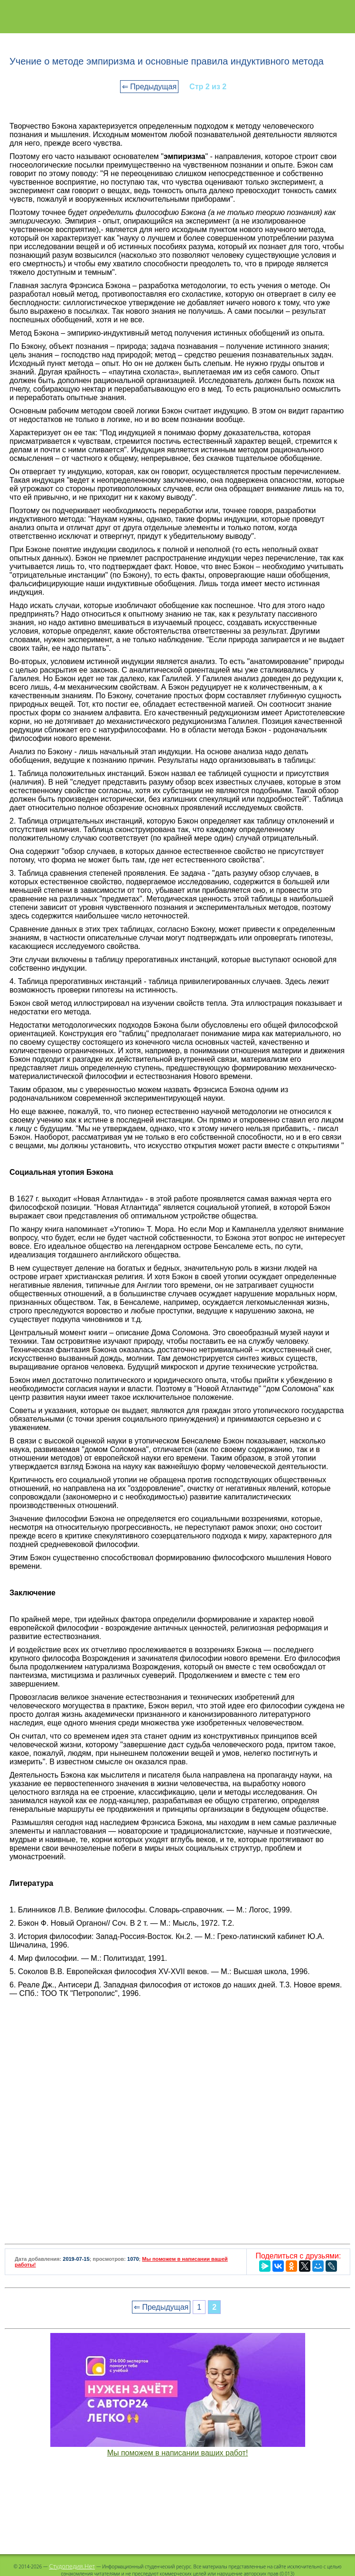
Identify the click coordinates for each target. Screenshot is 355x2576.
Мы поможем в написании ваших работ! (177, 2453)
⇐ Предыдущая (149, 87)
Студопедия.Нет (72, 2566)
